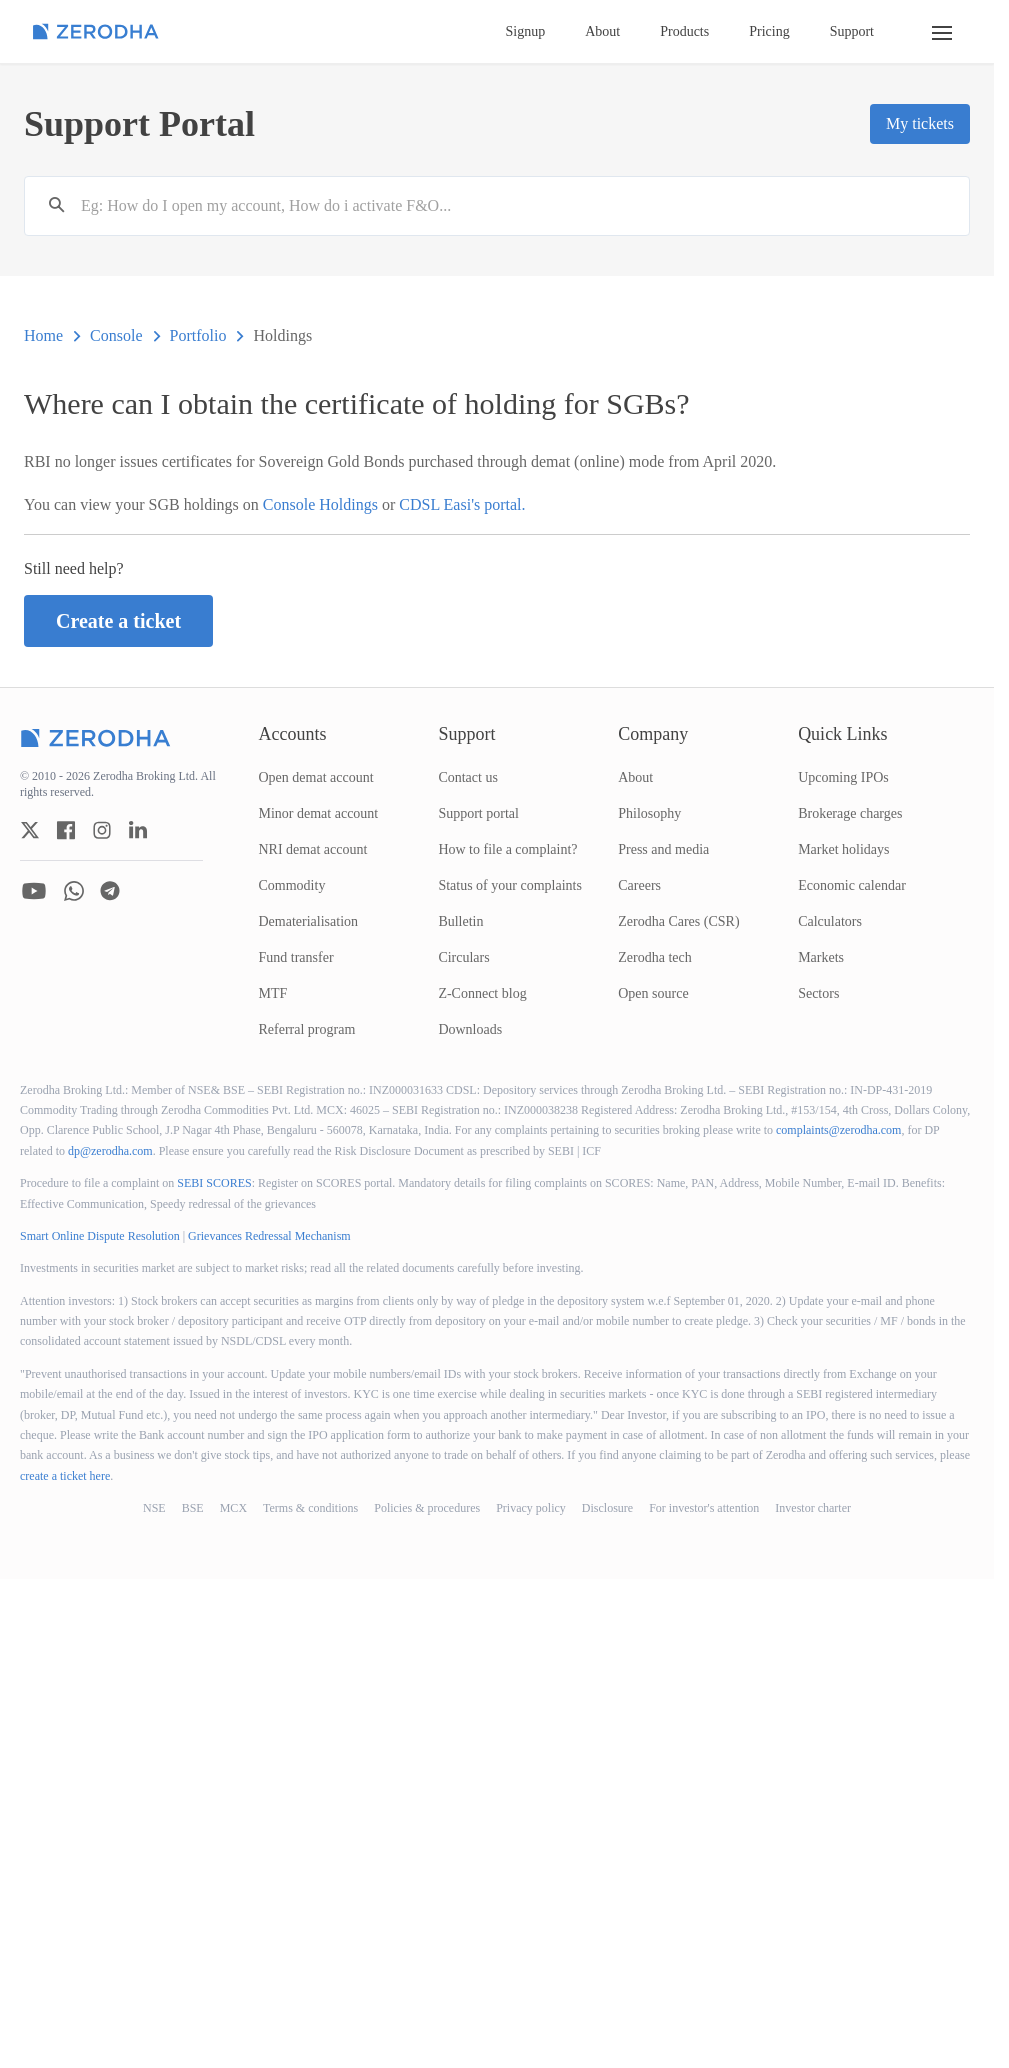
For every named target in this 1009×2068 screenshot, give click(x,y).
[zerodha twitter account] (30, 830)
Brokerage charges (850, 813)
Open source (653, 993)
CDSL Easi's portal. (462, 504)
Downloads (470, 1029)
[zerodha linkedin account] (138, 830)
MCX (233, 1508)
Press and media (663, 849)
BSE (193, 1508)
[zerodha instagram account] (102, 830)
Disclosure (607, 1508)
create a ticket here (65, 1476)
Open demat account (316, 777)
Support (852, 31)
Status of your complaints (510, 885)
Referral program (307, 1029)
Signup (526, 31)
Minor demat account (319, 813)
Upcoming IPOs (843, 777)
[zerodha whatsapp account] (74, 891)
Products (684, 31)
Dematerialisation (309, 921)
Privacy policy (531, 1508)
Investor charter (813, 1508)
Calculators (830, 921)
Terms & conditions (310, 1508)
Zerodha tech (654, 957)
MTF (273, 993)
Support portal (478, 813)
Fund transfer (296, 957)
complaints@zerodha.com (838, 1130)
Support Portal (139, 124)
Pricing (769, 31)
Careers (639, 885)
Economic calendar (852, 885)
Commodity (292, 885)
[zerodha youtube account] (34, 891)
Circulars (463, 957)
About (602, 31)
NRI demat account (313, 849)
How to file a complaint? (507, 849)
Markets (821, 957)
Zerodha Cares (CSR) (678, 921)
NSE (154, 1508)
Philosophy (649, 813)
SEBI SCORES (214, 1183)
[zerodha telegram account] (110, 891)
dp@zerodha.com (110, 1151)
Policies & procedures (427, 1508)
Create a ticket (118, 621)
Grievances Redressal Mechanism (269, 1236)
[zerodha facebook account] (66, 830)
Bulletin (460, 921)
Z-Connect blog (482, 993)
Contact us (468, 777)
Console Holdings (322, 504)
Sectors (818, 993)
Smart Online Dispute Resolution (100, 1236)
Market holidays (843, 849)
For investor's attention (704, 1508)
